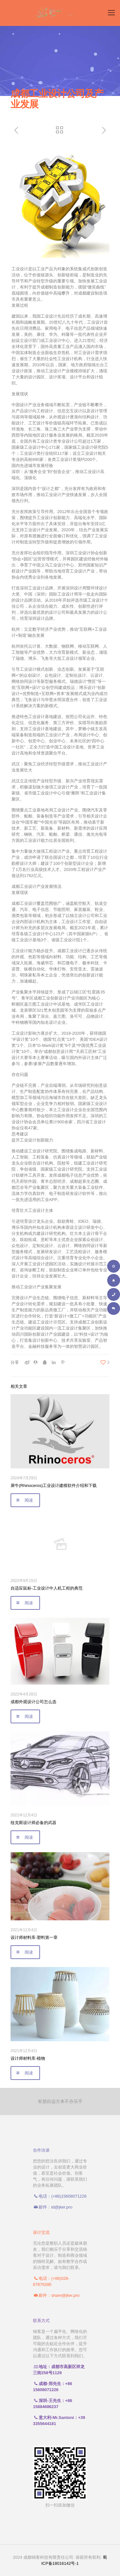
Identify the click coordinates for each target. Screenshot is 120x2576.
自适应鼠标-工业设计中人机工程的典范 (47, 1588)
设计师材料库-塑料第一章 (34, 1937)
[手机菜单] (111, 12)
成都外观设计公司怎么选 (33, 1701)
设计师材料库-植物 (28, 2058)
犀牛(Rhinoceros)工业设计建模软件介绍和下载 (54, 1485)
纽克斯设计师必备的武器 (33, 1822)
